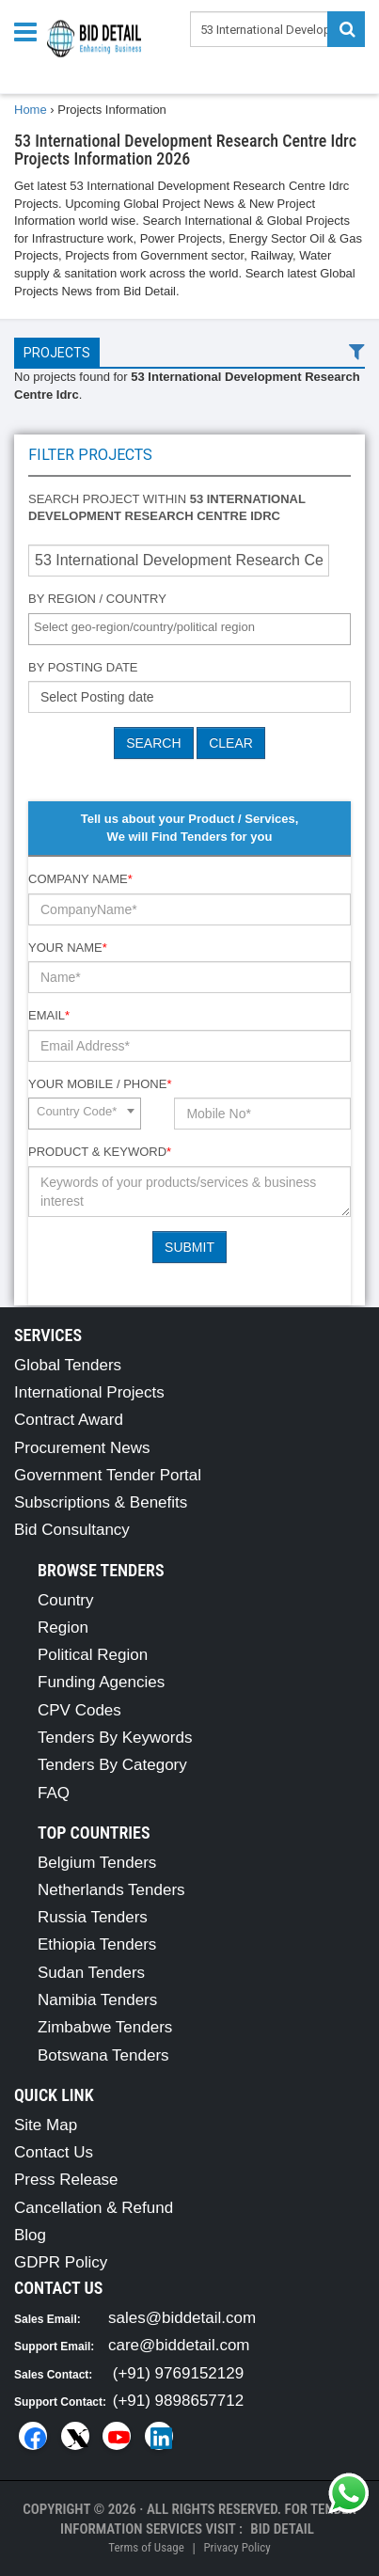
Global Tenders (67, 1365)
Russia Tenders (93, 1917)
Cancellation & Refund (93, 2208)
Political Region (93, 1655)
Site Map (45, 2125)
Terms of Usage (145, 2547)
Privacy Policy (236, 2547)
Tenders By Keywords (115, 1737)
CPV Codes (79, 1710)
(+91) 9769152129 (178, 2373)
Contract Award (68, 1420)
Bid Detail (282, 2529)
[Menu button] (30, 30)
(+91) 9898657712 (178, 2401)
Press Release (66, 2180)
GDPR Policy (60, 2262)
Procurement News (82, 1448)
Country (66, 1600)
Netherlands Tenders (111, 1890)
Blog (30, 2235)
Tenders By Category (112, 1765)
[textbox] (194, 628)
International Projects (89, 1392)
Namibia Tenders (97, 2000)
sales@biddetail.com (182, 2318)
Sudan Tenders (91, 1973)
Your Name (67, 947)
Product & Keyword (99, 1152)
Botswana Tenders (103, 2055)
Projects (57, 352)
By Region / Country (97, 599)
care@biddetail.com (179, 2345)
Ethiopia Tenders (97, 1944)
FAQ (54, 1793)
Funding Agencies (101, 1682)
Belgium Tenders (97, 1863)
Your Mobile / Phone (99, 1084)
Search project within (167, 508)
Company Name (80, 879)
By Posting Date (83, 667)
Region (63, 1627)
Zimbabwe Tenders (105, 2027)
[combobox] (189, 629)
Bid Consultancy (72, 1530)
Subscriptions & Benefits (100, 1502)
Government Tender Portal (107, 1475)
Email (49, 1015)
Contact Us (53, 2152)
